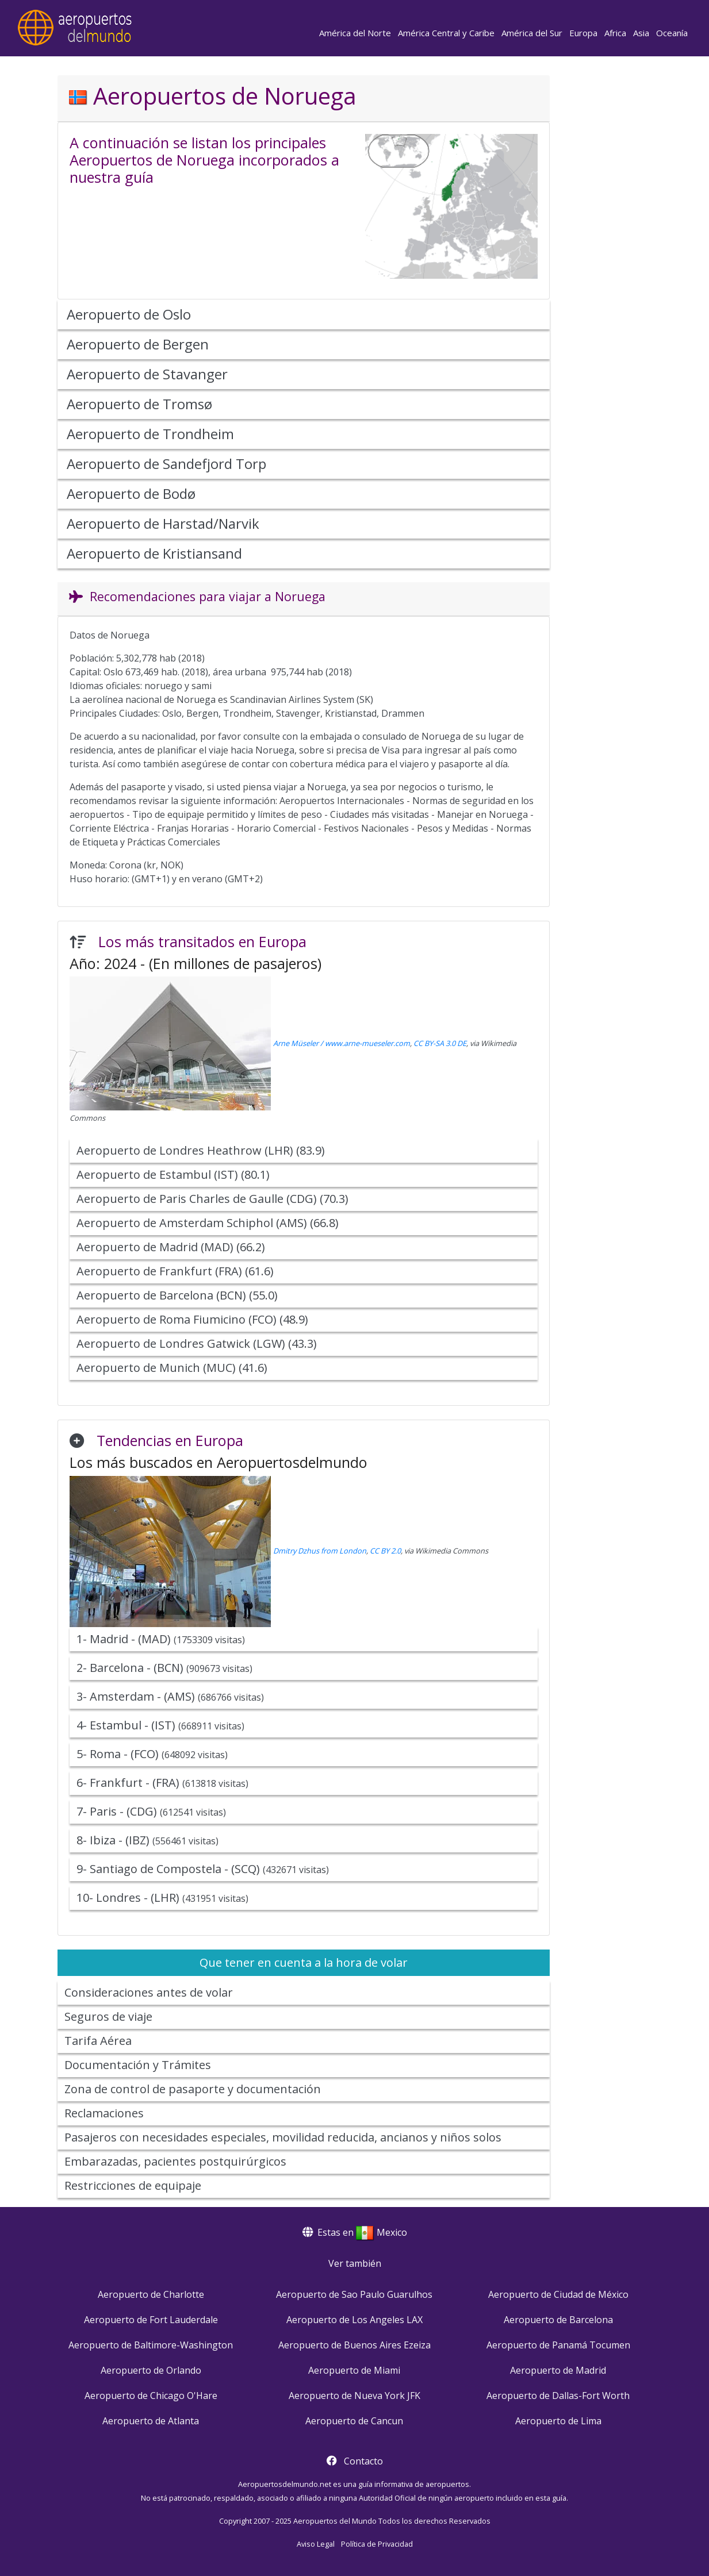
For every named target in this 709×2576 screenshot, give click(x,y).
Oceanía (672, 33)
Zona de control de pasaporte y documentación (192, 2089)
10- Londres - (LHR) (162, 1897)
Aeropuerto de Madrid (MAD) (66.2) (170, 1247)
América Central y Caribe (446, 33)
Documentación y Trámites (137, 2065)
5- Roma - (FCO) (152, 1754)
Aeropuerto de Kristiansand (154, 553)
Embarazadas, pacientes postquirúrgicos (175, 2161)
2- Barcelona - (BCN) (164, 1667)
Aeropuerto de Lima (558, 2420)
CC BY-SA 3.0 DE (439, 1043)
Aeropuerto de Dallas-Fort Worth (558, 2395)
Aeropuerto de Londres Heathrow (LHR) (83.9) (200, 1150)
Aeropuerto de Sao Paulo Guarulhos (354, 2294)
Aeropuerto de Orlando (151, 2370)
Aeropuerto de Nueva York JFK (354, 2395)
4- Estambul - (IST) (160, 1725)
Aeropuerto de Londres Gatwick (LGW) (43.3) (196, 1343)
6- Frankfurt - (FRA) (162, 1782)
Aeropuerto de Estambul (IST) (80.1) (173, 1174)
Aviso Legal (316, 2544)
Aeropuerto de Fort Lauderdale (151, 2319)
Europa (583, 33)
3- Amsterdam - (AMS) (170, 1696)
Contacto (363, 2461)
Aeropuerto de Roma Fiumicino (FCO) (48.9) (192, 1319)
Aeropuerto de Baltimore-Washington (150, 2345)
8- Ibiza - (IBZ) (147, 1840)
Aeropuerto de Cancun (354, 2420)
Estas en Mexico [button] (354, 2232)
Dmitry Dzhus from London (319, 1550)
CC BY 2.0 (385, 1550)
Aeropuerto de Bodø (131, 493)
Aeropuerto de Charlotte (151, 2294)
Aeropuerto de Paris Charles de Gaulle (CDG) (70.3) (212, 1198)
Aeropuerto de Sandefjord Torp (166, 463)
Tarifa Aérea (98, 2040)
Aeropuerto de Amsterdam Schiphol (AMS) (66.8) (207, 1223)
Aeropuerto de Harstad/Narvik (163, 523)
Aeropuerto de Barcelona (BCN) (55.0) (177, 1295)
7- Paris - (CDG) (151, 1811)
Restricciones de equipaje (132, 2185)
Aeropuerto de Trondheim (150, 433)
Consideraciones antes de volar (148, 1992)
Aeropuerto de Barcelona (558, 2319)
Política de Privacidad (377, 2544)
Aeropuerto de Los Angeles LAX (354, 2319)
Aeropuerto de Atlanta (150, 2420)
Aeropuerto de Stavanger (147, 373)
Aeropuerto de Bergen (138, 344)
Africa (615, 33)
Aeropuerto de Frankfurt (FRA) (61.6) (175, 1271)
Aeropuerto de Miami (354, 2370)
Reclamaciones (104, 2113)
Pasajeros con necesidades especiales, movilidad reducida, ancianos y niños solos (282, 2137)
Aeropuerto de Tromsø (139, 403)
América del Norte (355, 33)
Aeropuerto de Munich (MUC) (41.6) (171, 1367)
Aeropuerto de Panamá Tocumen (558, 2345)
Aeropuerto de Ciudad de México (558, 2294)
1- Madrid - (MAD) (160, 1639)
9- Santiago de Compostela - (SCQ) (202, 1869)
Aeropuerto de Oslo (129, 314)
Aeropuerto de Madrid (558, 2370)
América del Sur (531, 33)
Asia (641, 33)
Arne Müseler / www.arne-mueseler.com (341, 1043)
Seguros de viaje (108, 2016)
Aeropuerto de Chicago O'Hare (151, 2395)
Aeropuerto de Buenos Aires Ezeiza (354, 2345)
